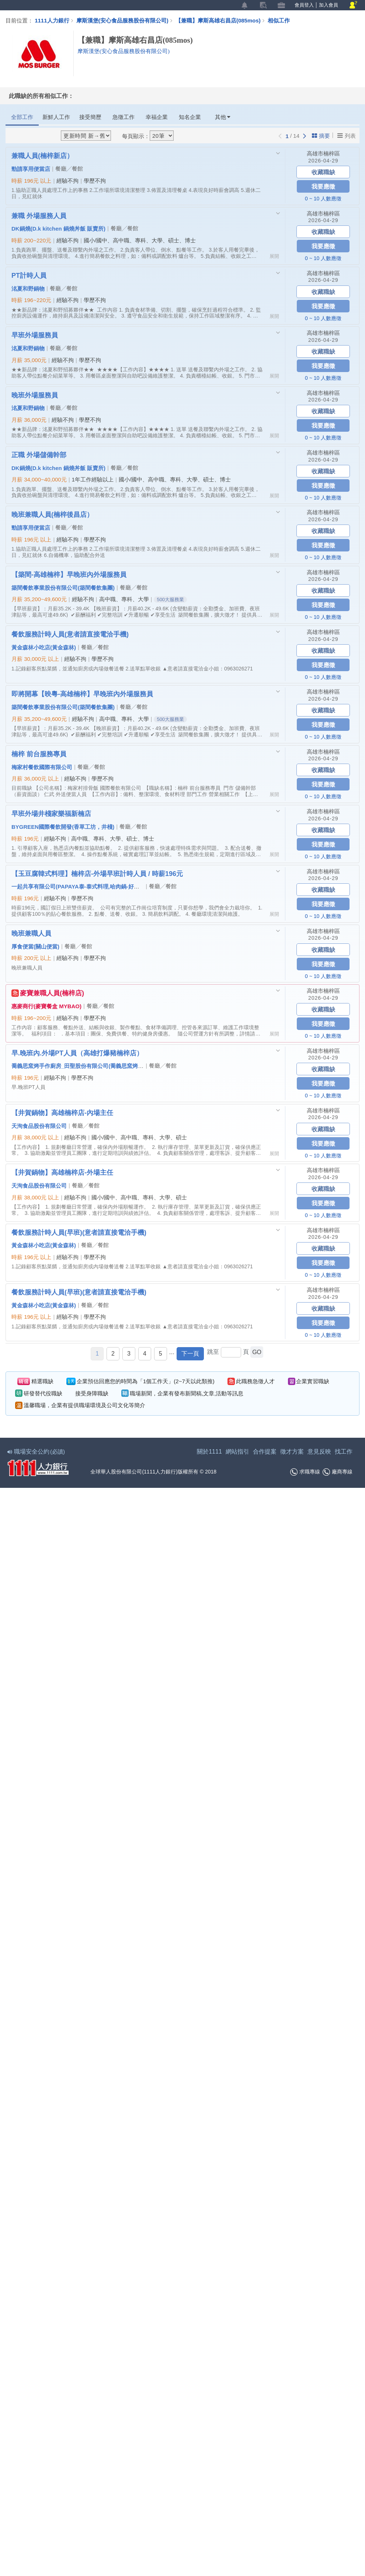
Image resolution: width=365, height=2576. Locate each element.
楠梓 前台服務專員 (38, 753)
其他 (222, 117)
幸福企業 (157, 117)
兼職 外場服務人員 (38, 215)
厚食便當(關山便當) (35, 946)
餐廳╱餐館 (69, 168)
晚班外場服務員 (34, 394)
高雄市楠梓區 (323, 153)
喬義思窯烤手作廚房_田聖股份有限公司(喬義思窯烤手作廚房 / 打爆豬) (97, 1065)
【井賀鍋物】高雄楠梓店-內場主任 (62, 1112)
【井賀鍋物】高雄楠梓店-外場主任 (62, 1172)
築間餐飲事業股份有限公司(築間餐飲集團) (63, 587)
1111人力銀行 (52, 20)
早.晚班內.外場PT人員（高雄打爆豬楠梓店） (77, 1052)
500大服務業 (170, 599)
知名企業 (190, 117)
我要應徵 (323, 186)
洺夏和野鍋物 (28, 288)
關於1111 (209, 1451)
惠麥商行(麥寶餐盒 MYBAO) (46, 1006)
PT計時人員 (28, 275)
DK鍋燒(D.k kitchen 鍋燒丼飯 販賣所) (58, 228)
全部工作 (22, 117)
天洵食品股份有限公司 (39, 1125)
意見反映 (319, 1451)
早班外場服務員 (34, 334)
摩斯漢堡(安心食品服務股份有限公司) (122, 20)
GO (256, 1352)
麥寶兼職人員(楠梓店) (47, 993)
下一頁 (190, 1353)
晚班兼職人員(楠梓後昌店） (52, 514)
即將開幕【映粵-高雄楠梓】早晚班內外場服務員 (82, 693)
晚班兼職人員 (31, 933)
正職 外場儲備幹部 (38, 454)
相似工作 (279, 20)
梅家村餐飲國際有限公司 (41, 767)
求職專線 (305, 1472)
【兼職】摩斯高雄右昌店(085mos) (221, 20)
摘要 (321, 136)
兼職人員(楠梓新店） (42, 155)
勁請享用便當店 (30, 168)
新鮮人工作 (56, 117)
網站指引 (237, 1451)
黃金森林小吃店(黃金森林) (43, 647)
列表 (346, 135)
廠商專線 (337, 1472)
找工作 (343, 1451)
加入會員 (328, 5)
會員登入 (304, 5)
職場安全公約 (36, 1451)
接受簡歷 (90, 117)
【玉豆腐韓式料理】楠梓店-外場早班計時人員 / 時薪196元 (97, 873)
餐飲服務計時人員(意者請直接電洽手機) (70, 634)
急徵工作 (123, 117)
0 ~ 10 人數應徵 (323, 198)
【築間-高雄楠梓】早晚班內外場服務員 (68, 574)
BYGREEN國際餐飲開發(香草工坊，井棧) (62, 826)
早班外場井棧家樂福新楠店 (51, 813)
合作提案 (265, 1451)
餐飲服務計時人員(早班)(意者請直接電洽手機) (78, 1232)
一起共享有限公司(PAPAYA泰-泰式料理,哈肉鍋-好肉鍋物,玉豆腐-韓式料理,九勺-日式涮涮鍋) (123, 886)
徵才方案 (292, 1451)
